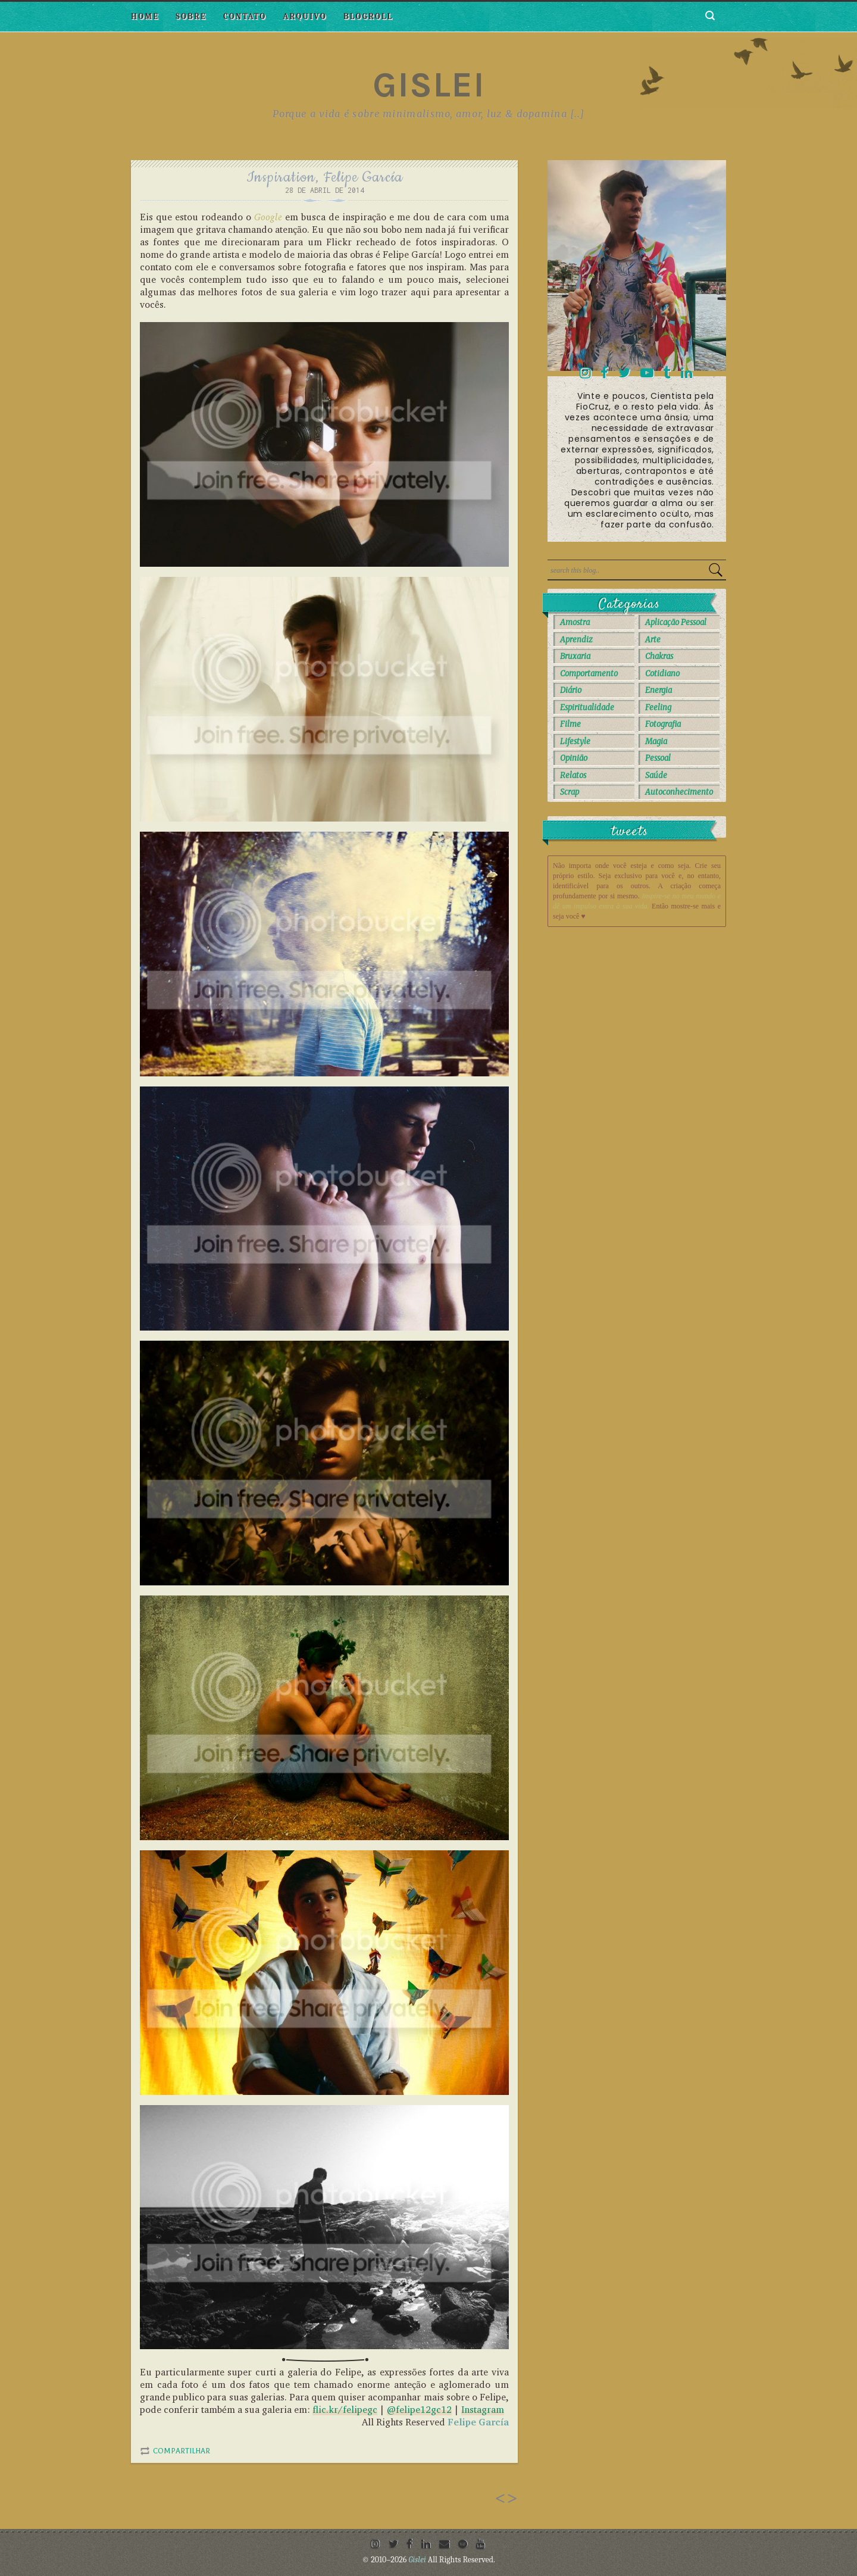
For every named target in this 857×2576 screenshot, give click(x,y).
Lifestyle (575, 741)
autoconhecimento (679, 792)
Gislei (429, 84)
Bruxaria (575, 656)
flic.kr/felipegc (344, 2409)
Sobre (191, 16)
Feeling (658, 707)
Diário (570, 690)
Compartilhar (181, 2451)
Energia (658, 690)
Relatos (573, 775)
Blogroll (368, 16)
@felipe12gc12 (419, 2409)
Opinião (573, 758)
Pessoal (658, 758)
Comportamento (589, 674)
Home (145, 16)
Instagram (482, 2409)
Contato (244, 16)
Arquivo (305, 16)
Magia (656, 741)
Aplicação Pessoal (675, 622)
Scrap (569, 792)
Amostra (575, 622)
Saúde (656, 775)
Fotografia (663, 724)
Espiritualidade (587, 707)
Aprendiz (576, 640)
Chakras (659, 656)
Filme (570, 724)
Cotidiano (662, 674)
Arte (653, 640)
